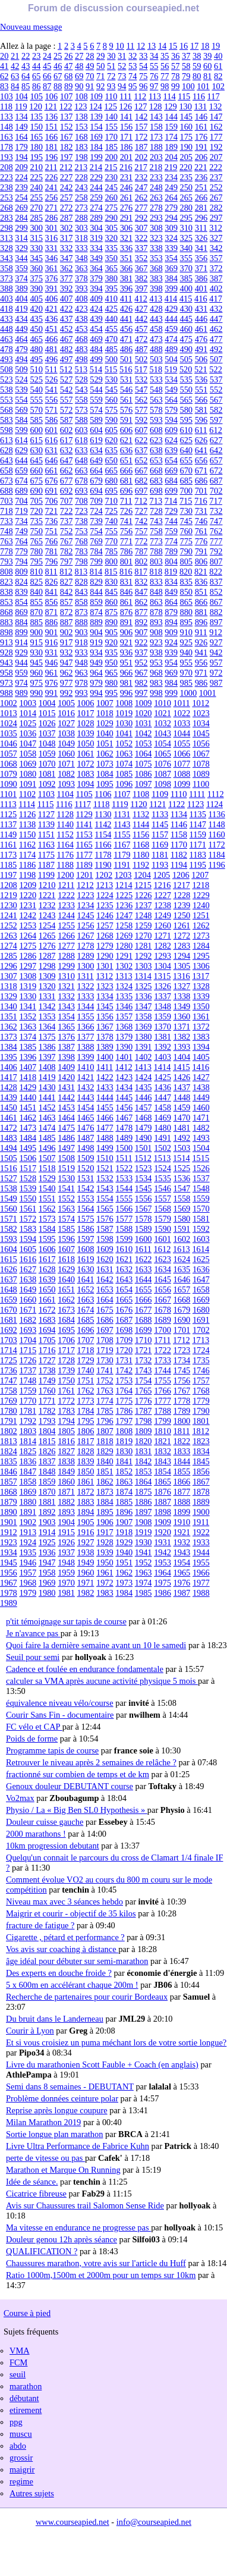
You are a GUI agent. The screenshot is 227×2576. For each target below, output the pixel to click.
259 (96, 197)
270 (36, 207)
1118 (101, 804)
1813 (8, 1441)
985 (186, 683)
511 (51, 369)
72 (111, 76)
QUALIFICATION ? (41, 2251)
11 (130, 46)
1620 (105, 1259)
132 (215, 106)
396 (126, 288)
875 (111, 612)
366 (126, 268)
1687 (124, 1320)
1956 (8, 1572)
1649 (27, 1289)
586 (51, 420)
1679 (182, 1309)
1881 (47, 1502)
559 (96, 399)
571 (51, 410)
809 (21, 571)
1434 (124, 1087)
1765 (143, 1390)
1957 (27, 1572)
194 (21, 157)
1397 (47, 1057)
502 (141, 359)
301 (51, 228)
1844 (182, 1461)
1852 (124, 1471)
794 (21, 561)
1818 (105, 1441)
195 (36, 157)
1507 (47, 1158)
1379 (124, 1036)
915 (36, 642)
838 (6, 592)
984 (171, 683)
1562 (47, 1208)
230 (111, 177)
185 (111, 147)
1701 (182, 1330)
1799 (162, 1421)
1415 (181, 1067)
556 (51, 399)
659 (21, 470)
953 (156, 662)
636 (126, 450)
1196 (216, 865)
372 (216, 268)
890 (111, 622)
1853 (143, 1471)
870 (36, 612)
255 (36, 197)
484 (96, 349)
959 (21, 672)
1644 (143, 1279)
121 (51, 106)
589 (96, 420)
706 (51, 501)
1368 (124, 1026)
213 (80, 167)
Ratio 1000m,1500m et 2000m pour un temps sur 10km (101, 2275)
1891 (27, 1512)
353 (156, 258)
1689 (162, 1320)
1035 (8, 733)
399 (171, 288)
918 (81, 642)
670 (186, 470)
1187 (46, 865)
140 (111, 116)
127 (140, 106)
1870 (47, 1491)
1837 (47, 1461)
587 (66, 420)
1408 (47, 1067)
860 (111, 602)
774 (171, 541)
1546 (162, 1188)
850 (186, 592)
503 (156, 359)
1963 (143, 1572)
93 (111, 86)
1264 (27, 935)
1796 (105, 1421)
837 (216, 581)
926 (201, 642)
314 (21, 238)
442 (141, 319)
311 (201, 228)
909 (171, 632)
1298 (47, 966)
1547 (182, 1188)
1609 (105, 1249)
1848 (47, 1471)
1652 (85, 1289)
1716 (47, 1350)
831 (126, 581)
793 (6, 561)
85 (25, 86)
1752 (105, 1380)
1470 (182, 1117)
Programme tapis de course (52, 1750)
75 (143, 76)
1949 (85, 1562)
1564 (85, 1208)
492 (216, 349)
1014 (27, 713)
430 (186, 308)
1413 (143, 1067)
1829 (105, 1451)
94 (122, 86)
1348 (162, 1006)
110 (111, 96)
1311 (85, 976)
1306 (201, 966)
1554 (105, 1198)
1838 (66, 1461)
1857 (8, 1481)
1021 (162, 713)
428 (156, 308)
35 (164, 56)
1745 (182, 1370)
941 (201, 652)
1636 (201, 1269)
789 (171, 551)
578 (156, 410)
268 (6, 207)
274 (96, 207)
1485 (47, 1138)
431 (201, 308)
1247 (124, 915)
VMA (20, 2350)
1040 (105, 733)
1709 (124, 1340)
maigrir (22, 2469)
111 (125, 96)
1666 (143, 1299)
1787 (143, 1411)
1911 (201, 1522)
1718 (85, 1350)
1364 (47, 1026)
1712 (181, 1340)
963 (81, 672)
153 (81, 126)
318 (81, 238)
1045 (201, 733)
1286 (27, 956)
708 (81, 501)
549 (171, 389)
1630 (85, 1269)
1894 (85, 1512)
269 (21, 207)
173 (156, 137)
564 (171, 399)
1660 (27, 1299)
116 (199, 96)
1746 (201, 1370)
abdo (18, 2446)
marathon (26, 2386)
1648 (8, 1289)
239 (21, 187)
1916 (85, 1532)
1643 (124, 1279)
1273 (201, 935)
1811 (182, 1431)
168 (81, 137)
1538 (8, 1188)
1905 (85, 1522)
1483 (8, 1138)
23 (36, 56)
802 (141, 561)
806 (201, 561)
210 (36, 167)
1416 (200, 1067)
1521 (105, 1168)
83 (4, 86)
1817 (85, 1441)
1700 (162, 1330)
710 (111, 501)
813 (80, 571)
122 (65, 106)
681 (126, 480)
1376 (66, 1036)
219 (171, 167)
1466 (105, 1117)
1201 (84, 875)
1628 (47, 1269)
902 (66, 632)
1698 (124, 1330)
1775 (124, 1400)
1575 (85, 1218)
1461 (8, 1117)
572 (66, 410)
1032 (162, 723)
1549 (8, 1198)
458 (156, 329)
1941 (143, 1552)
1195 (198, 865)
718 (6, 511)
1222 (66, 895)
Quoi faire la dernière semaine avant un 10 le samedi (96, 1645)
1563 (66, 1208)
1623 (162, 1259)
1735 (201, 1360)
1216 (162, 885)
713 (156, 501)
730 (186, 511)
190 (186, 147)
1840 (105, 1461)
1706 (66, 1340)
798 (81, 561)
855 (36, 602)
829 (96, 581)
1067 (201, 753)
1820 (143, 1441)
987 (216, 683)
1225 (124, 895)
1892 (47, 1512)
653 (156, 460)
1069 (27, 763)
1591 (182, 1229)
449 (21, 329)
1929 (124, 1542)
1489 (124, 1138)
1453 (66, 1107)
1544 (124, 1188)
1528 (27, 1178)
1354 (66, 1016)
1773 (85, 1400)
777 (216, 541)
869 (21, 612)
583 (6, 420)
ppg (16, 2422)
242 (66, 187)
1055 (182, 743)
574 (96, 410)
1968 (27, 1582)
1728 (66, 1360)
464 (21, 339)
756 (126, 531)
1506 (27, 1158)
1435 (143, 1087)
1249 (162, 915)
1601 (162, 1239)
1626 (8, 1269)
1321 (66, 986)
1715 (27, 1350)
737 (66, 521)
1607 (66, 1249)
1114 (26, 804)
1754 (143, 1380)
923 (156, 642)
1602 (182, 1239)
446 (201, 319)
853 (6, 602)
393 (81, 288)
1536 (182, 1178)
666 (126, 470)
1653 (105, 1289)
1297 (27, 966)
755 (111, 531)
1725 (8, 1360)
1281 (143, 945)
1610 (124, 1249)
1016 (66, 713)
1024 (8, 723)
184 (96, 147)
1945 (8, 1562)
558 (81, 399)
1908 (143, 1522)
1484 (27, 1138)
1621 (124, 1259)
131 (200, 106)
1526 (201, 1168)
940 (186, 652)
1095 (105, 784)
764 (21, 541)
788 (156, 551)
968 (156, 672)
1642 (105, 1279)
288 (81, 217)
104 (21, 96)
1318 (8, 986)
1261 (182, 925)
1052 (124, 743)
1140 (65, 824)
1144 (141, 824)
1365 (66, 1026)
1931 (162, 1542)
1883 (85, 1502)
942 (216, 652)
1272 (182, 935)
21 (15, 56)
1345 (105, 1006)
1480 (162, 1127)
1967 (8, 1582)
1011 (182, 703)
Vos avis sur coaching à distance (62, 1949)
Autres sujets (32, 2493)
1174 (27, 854)
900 (36, 632)
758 (156, 531)
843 (81, 592)
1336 (143, 996)
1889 (201, 1502)
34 (154, 56)
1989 (8, 1603)
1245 (85, 915)
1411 (104, 1067)
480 (36, 349)
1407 (27, 1067)
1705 (47, 1340)
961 (51, 672)
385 (186, 278)
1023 (201, 713)
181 (51, 147)
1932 (182, 1542)
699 (171, 490)
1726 (27, 1360)
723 (81, 511)
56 (164, 66)
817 (140, 571)
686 (201, 480)
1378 (105, 1036)
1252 (8, 925)
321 (126, 238)
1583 (27, 1229)
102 (218, 86)
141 (126, 116)
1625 (201, 1259)
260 (111, 197)
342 (216, 248)
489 (171, 349)
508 (6, 369)
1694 (47, 1330)
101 (203, 86)
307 (141, 228)
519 (171, 369)
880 (186, 612)
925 (186, 642)
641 (201, 450)
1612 (162, 1249)
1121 (157, 804)
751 (51, 531)
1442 (66, 1097)
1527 (8, 1178)
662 (66, 470)
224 (21, 177)
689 (21, 490)
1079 (8, 774)
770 (111, 541)
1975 (162, 1582)
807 (216, 561)
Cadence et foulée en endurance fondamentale (84, 1669)
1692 (8, 1330)
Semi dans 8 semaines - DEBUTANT (70, 2086)
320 (111, 238)
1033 (182, 723)
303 (81, 228)
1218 (200, 885)
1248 (143, 915)
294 (171, 217)
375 (36, 278)
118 (6, 106)
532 (141, 379)
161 (201, 126)
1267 (85, 935)
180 (36, 147)
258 (81, 197)
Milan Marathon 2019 (43, 2122)
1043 (162, 733)
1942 (162, 1552)
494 (21, 359)
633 (81, 450)
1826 (47, 1451)
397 (141, 288)
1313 (124, 976)
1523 (143, 1168)
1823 (201, 1441)
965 (111, 672)
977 (66, 683)
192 (216, 147)
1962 (124, 1572)
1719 (105, 1350)
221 (200, 167)
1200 (65, 875)
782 (66, 551)
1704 (27, 1340)
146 (201, 116)
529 (96, 379)
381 (126, 278)
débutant (24, 2398)
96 (143, 86)
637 (141, 450)
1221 (47, 895)
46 (57, 66)
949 (96, 662)
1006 (85, 703)
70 (90, 76)
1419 (47, 1077)
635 (111, 450)
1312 (104, 976)
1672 (47, 1309)
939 (171, 652)
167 (66, 137)
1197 (8, 875)
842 (66, 592)
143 (156, 116)
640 (186, 450)
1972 (105, 1582)
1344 (85, 1006)
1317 (200, 976)
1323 (105, 986)
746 (201, 521)
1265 (47, 935)
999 (171, 693)
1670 (8, 1309)
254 (21, 197)
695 (111, 490)
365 (111, 268)
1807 (105, 1431)
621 (126, 440)
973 (6, 683)
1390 (124, 1047)
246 (126, 187)
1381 (162, 1036)
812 (65, 571)
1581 (201, 1218)
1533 (124, 1178)
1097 (143, 784)
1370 (162, 1026)
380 (111, 278)
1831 (143, 1451)
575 (111, 410)
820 (186, 571)
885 (36, 622)
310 (186, 228)
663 (81, 470)
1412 (124, 1067)
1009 (143, 703)
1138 (27, 824)
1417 (8, 1077)
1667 (162, 1299)
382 (141, 278)
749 (21, 531)
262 (141, 197)
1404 (182, 1057)
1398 (66, 1057)
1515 (200, 1158)
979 (96, 683)
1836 (27, 1461)
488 (156, 349)
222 (215, 167)
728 (156, 511)
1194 (179, 865)
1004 (47, 703)
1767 (182, 1390)
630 (36, 450)
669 (171, 470)
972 (216, 672)
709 (96, 501)
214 (96, 167)
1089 (201, 774)
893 (156, 622)
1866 (182, 1481)
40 (218, 56)
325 (186, 238)
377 (66, 278)
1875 (143, 1491)
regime (21, 2481)
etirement (26, 2410)
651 (126, 460)
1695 (66, 1330)
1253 (27, 925)
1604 (8, 1249)
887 (66, 622)
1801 (201, 1421)
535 (186, 379)
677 (66, 480)
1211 (66, 885)
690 (36, 490)
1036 (27, 733)
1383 (201, 1036)
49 (90, 66)
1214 (124, 885)
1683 (47, 1320)
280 (186, 207)
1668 (182, 1299)
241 (51, 187)
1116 (64, 804)
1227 (162, 895)
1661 (47, 1299)
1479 (143, 1127)
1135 (198, 814)
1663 (85, 1299)
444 (171, 319)
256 (51, 197)
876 (126, 612)
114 (169, 96)
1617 (47, 1259)
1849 (66, 1471)
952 (141, 662)
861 (126, 602)
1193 (160, 865)
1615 (8, 1259)
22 (25, 56)
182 (66, 147)
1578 (143, 1218)
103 (6, 96)
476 (201, 339)
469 (96, 339)
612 (215, 430)
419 (21, 308)
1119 (120, 804)
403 (6, 298)
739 (96, 521)
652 (141, 460)
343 (6, 258)
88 (57, 86)
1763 (105, 1390)
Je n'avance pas (33, 1633)
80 (197, 76)
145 (186, 116)
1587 (105, 1229)
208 (6, 167)
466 (51, 339)
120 (35, 106)
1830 (124, 1451)
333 (81, 248)
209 (21, 167)
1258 (124, 925)
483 (81, 349)
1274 (8, 945)
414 (171, 298)
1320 (47, 986)
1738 (47, 1370)
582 (216, 410)
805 (186, 561)
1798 (143, 1421)
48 (79, 66)
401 (201, 288)
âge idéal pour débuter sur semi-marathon (77, 1961)
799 (96, 561)
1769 (8, 1400)
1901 (8, 1522)
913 (6, 642)
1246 (105, 915)
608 (156, 430)
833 (156, 581)
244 (96, 187)
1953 (162, 1562)
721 (51, 511)
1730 (105, 1360)
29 (100, 56)
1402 (143, 1057)
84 (15, 86)
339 (171, 248)
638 (156, 450)
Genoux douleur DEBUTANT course (69, 1786)
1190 (102, 865)
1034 (201, 723)
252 (216, 187)
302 (66, 228)
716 (200, 501)
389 (21, 288)
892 (141, 622)
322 (141, 238)
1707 (85, 1340)
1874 (124, 1491)
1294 (182, 956)
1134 (179, 814)
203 (156, 157)
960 (36, 672)
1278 (85, 945)
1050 (85, 743)
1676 (124, 1309)
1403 (162, 1057)
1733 (162, 1360)
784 (96, 551)
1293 (162, 956)
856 (51, 602)
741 (126, 521)
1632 (124, 1269)
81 (207, 76)
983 (156, 683)
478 (6, 349)
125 (110, 106)
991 (51, 693)
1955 (201, 1562)
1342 (47, 1006)
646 (51, 460)
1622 (143, 1259)
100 (188, 86)
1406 (8, 1067)
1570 (201, 1208)
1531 (85, 1178)
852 (216, 592)
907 (141, 632)
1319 (27, 986)
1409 (66, 1067)
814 (96, 571)
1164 (65, 844)
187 (141, 147)
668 (156, 470)
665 (111, 470)
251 (201, 187)
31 (122, 56)
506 (201, 359)
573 (81, 410)
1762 (85, 1390)
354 (171, 258)
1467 (124, 1117)
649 (96, 460)
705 (36, 501)
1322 (85, 986)
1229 (201, 895)
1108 (141, 794)
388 (6, 288)
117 (213, 96)
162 (216, 126)
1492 (182, 1138)
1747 (8, 1380)
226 (51, 177)
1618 (66, 1259)
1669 (201, 1299)
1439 (8, 1097)
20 (4, 56)
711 (126, 501)
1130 (102, 814)
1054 (162, 743)
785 (111, 551)
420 (36, 308)
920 (111, 642)
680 (111, 480)
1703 (8, 1340)
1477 (105, 1127)
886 (51, 622)
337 (141, 248)
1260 (162, 925)
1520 (85, 1168)
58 (186, 66)
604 (96, 430)
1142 (102, 824)
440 (111, 319)
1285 (8, 956)
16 (183, 46)
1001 (207, 693)
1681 (8, 1320)
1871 (66, 1491)
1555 (124, 1198)
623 (156, 440)
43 (25, 66)
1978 (8, 1593)
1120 (138, 804)
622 (141, 440)
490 (186, 349)
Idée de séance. (32, 2181)
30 (111, 56)
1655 (143, 1289)
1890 (8, 1512)
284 (21, 217)
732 (216, 511)
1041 (124, 733)
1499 (105, 1148)
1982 (85, 1593)
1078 (201, 763)
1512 (143, 1158)
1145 (160, 824)
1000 (188, 693)
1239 (182, 905)
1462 (27, 1117)
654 (171, 460)
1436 (162, 1087)
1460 (201, 1107)
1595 (47, 1239)
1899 (182, 1512)
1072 (85, 763)
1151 (46, 834)
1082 (66, 774)
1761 (66, 1390)
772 (141, 541)
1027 (66, 723)
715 (186, 501)
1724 (201, 1350)
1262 (201, 925)
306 (126, 228)
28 (90, 56)
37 (186, 56)
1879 (8, 1502)
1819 (124, 1441)
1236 (124, 905)
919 (96, 642)
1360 (182, 1016)
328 (6, 248)
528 (81, 379)
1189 (83, 865)
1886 (143, 1502)
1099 (182, 784)
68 (68, 76)
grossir (21, 2457)
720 (36, 511)
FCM (18, 2362)
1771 (47, 1400)
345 (36, 258)
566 (201, 399)
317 (66, 238)
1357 (124, 1016)
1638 (27, 1279)
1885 (124, 1502)
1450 (8, 1107)
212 (65, 167)
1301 (105, 966)
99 (175, 86)
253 (6, 197)
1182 (179, 854)
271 (51, 207)
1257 (105, 925)
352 (141, 258)
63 (15, 76)
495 (36, 359)
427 (141, 308)
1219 (8, 895)
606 (126, 430)
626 (201, 440)
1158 (179, 834)
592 (141, 420)
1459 (182, 1107)
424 (96, 308)
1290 (105, 956)
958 (6, 672)
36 (175, 56)
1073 (105, 763)
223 (6, 177)
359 (21, 268)
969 (171, 672)
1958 (47, 1572)
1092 (47, 784)
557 (66, 399)
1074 (124, 763)
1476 (85, 1127)
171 (126, 137)
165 (36, 137)
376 (51, 278)
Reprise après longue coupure (57, 2110)
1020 (143, 713)
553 (6, 399)
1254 (47, 925)
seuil (18, 2374)
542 (66, 389)
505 (186, 359)
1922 (201, 1532)
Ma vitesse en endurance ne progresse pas (78, 2227)
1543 (105, 1188)
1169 (160, 844)
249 (171, 187)
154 (96, 126)
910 (186, 632)
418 (6, 308)
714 (171, 501)
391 (51, 288)
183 (81, 147)
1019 (124, 713)
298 (6, 228)
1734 (182, 1360)
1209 (27, 885)
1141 (83, 824)
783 (81, 551)
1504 (201, 1148)
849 (171, 592)
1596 (66, 1239)
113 (155, 96)
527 (66, 379)
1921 (182, 1532)
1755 (162, 1380)
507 (216, 359)
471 (126, 339)
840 (36, 592)
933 (81, 652)
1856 (201, 1471)
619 (96, 440)
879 (171, 612)
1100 (201, 784)
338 (156, 248)
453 (81, 329)
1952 (143, 1562)
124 (95, 106)
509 (21, 369)
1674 (85, 1309)
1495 (27, 1148)
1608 (85, 1249)
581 (201, 410)
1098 (162, 784)
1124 (214, 804)
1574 (66, 1218)
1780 (8, 1411)
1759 (27, 1390)
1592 (201, 1229)
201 (126, 157)
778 (6, 551)
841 (51, 592)
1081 (47, 774)
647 (66, 460)
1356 (105, 1016)
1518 (47, 1168)
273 (81, 207)
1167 (122, 844)
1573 (47, 1218)
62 (4, 76)
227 (66, 177)
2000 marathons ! (36, 1833)
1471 (201, 1117)
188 (156, 147)
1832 (162, 1451)
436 (51, 319)
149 (21, 126)
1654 (124, 1289)
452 (66, 329)
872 (66, 612)
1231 (27, 905)
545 (111, 389)
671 (201, 470)
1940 (124, 1552)
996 (126, 693)
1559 (201, 1198)
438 (81, 319)
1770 (27, 1400)
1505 (8, 1158)
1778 (182, 1400)
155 (111, 126)
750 (36, 531)
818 (156, 571)
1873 (105, 1491)
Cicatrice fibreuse (36, 2193)
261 (126, 197)
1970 (66, 1582)
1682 (27, 1320)
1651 (66, 1289)
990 (36, 693)
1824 (8, 1451)
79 (186, 76)
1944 (201, 1552)
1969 (47, 1582)
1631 (105, 1269)
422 (66, 308)
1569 (182, 1208)
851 (201, 592)
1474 (47, 1127)
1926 (66, 1542)
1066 (182, 753)
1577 (124, 1218)
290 (111, 217)
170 (111, 137)
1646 (182, 1279)
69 (79, 76)
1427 (201, 1077)
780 (36, 551)
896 (201, 622)
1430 (47, 1087)
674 (21, 480)
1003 (27, 703)
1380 (143, 1036)
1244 (66, 915)
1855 (182, 1471)
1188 (65, 865)
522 (215, 369)
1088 (182, 774)
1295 (201, 956)
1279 (105, 945)
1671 (27, 1309)
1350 (201, 1006)
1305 (182, 966)
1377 (85, 1036)
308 (156, 228)
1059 (47, 753)
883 (6, 622)
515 (111, 369)
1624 (182, 1259)
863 (156, 602)
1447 (162, 1097)
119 (21, 106)
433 (6, 319)
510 (36, 369)
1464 (66, 1117)
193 (6, 157)
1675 (105, 1309)
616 (51, 440)
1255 (66, 925)
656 (201, 460)
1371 (182, 1026)
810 (36, 571)
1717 (66, 1350)
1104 (65, 794)
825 (36, 581)
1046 (8, 743)
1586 (85, 1229)
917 (66, 642)
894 (171, 622)
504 (171, 359)
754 (96, 531)
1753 (124, 1380)
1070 (47, 763)
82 (218, 76)
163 (6, 137)
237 (216, 177)
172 (141, 137)
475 (186, 339)
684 (171, 480)
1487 (85, 1138)
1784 (85, 1411)
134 (21, 116)
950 (111, 662)
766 (51, 541)
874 (96, 612)
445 (186, 319)
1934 (8, 1552)
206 (201, 157)
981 (126, 683)
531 (126, 379)
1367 (105, 1026)
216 (126, 167)
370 (186, 268)
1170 (179, 844)
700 (186, 490)
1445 (124, 1097)
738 (81, 521)
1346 (124, 1006)
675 (36, 480)
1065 (162, 753)
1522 (124, 1168)
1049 (66, 743)
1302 (124, 966)
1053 (143, 743)
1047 (27, 743)
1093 (66, 784)
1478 (124, 1127)
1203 (123, 875)
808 (6, 571)
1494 (8, 1148)
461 (201, 329)
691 (51, 490)
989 (21, 693)
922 (141, 642)
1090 (8, 784)
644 (21, 460)
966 (126, 672)
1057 (8, 753)
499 (96, 359)
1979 (27, 1593)
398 (156, 288)
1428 (8, 1087)
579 (171, 410)
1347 (143, 1006)
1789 (182, 1411)
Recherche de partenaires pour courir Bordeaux (87, 1996)
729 (171, 511)
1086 (143, 774)
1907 (124, 1522)
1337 (162, 996)
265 (186, 197)
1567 (143, 1208)
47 (68, 66)
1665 (124, 1299)
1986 (162, 1593)
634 (96, 450)
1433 (105, 1087)
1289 (85, 956)
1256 (85, 925)
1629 (66, 1269)
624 (171, 440)
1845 (201, 1461)
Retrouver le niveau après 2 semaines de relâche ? (91, 1762)
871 (51, 612)
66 (47, 76)
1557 (162, 1198)
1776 (143, 1400)
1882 (66, 1502)
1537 (201, 1178)
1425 (162, 1077)
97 (154, 86)
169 (96, 137)
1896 (124, 1512)
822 (215, 571)
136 (51, 116)
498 (81, 359)
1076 (162, 763)
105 (36, 96)
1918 (124, 1532)
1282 (162, 945)
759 (171, 531)
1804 (47, 1431)
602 (66, 430)
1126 (27, 814)
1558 (182, 1198)
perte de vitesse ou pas (45, 2158)
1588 (124, 1229)
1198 (27, 875)
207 (216, 157)
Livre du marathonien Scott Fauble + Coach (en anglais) (102, 2064)
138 (81, 116)
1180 (141, 854)
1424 (143, 1077)
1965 (182, 1572)
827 (66, 581)
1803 (27, 1431)
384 (171, 278)
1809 (143, 1431)
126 (126, 106)
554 (21, 399)
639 (171, 450)
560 (111, 399)
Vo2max (20, 1798)
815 (111, 571)
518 (156, 369)
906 (126, 632)
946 (51, 662)
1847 (27, 1471)
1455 (105, 1107)
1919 (143, 1532)
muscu (21, 2434)
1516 (8, 1168)
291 (126, 217)
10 (119, 46)
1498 (85, 1148)
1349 (182, 1006)
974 (21, 683)
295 (186, 217)
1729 (85, 1360)
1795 (85, 1421)
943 (6, 662)
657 (216, 460)
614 (21, 440)
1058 (27, 753)
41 (4, 66)
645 (36, 460)
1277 (66, 945)
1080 (27, 774)
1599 (124, 1239)
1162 (27, 844)
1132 (141, 814)
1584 (47, 1229)
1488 (105, 1138)
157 (141, 126)
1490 (143, 1138)
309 (171, 228)
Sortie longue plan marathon (54, 2134)
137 (66, 116)
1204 (142, 875)
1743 (143, 1370)
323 (156, 238)
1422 (105, 1077)
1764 (124, 1390)
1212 (85, 885)
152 (66, 126)
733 (6, 521)
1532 (105, 1178)
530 (111, 379)
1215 (143, 885)
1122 (176, 804)
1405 (201, 1057)
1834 (201, 1451)
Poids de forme (32, 1738)
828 (81, 581)
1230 (8, 905)
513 (80, 369)
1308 (27, 976)
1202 (103, 875)
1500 (124, 1148)
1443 (85, 1097)
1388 (85, 1047)
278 (156, 207)
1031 (143, 723)
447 (216, 319)
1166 (102, 844)
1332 (66, 996)
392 (66, 288)
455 (111, 329)
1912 (8, 1532)
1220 (27, 895)
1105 (83, 794)
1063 (124, 753)
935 (111, 652)
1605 (27, 1249)
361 (51, 268)
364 (96, 268)
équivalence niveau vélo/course (60, 1703)
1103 (46, 794)
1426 (182, 1077)
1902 (27, 1522)
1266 (66, 935)
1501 (143, 1148)
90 (79, 86)
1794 (66, 1421)
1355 (85, 1016)
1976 (182, 1582)
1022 (182, 713)
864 (171, 602)
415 (186, 298)
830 (111, 581)
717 (215, 501)
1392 (162, 1047)
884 (21, 622)
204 (171, 157)
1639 (47, 1279)
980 (111, 683)
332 (66, 248)
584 (21, 420)
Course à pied (27, 2313)
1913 (27, 1532)
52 (122, 66)
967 (141, 672)
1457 (143, 1107)
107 (66, 96)
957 (216, 662)
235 (186, 177)
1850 (85, 1471)
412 (140, 298)
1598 (105, 1239)
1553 (85, 1198)
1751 (85, 1380)
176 (201, 137)
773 (156, 541)
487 (141, 349)
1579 (162, 1218)
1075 (143, 763)
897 (216, 622)
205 (186, 157)
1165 (83, 844)
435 (36, 319)
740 (111, 521)
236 (201, 177)
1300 (85, 966)
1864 (143, 1481)
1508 (66, 1158)
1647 (201, 1279)
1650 (47, 1289)
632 (66, 450)
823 (6, 581)
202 (141, 157)
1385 (27, 1047)
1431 (66, 1087)
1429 (27, 1087)
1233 (66, 905)
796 (51, 561)
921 (126, 642)
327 (216, 238)
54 (143, 66)
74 (132, 76)
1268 (105, 935)
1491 (162, 1138)
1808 (124, 1431)
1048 (47, 743)
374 (21, 278)
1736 (8, 1370)
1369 (143, 1026)
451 (51, 329)
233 (156, 177)
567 (216, 399)
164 (21, 137)
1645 (162, 1279)
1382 (182, 1036)
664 (96, 470)
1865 (162, 1481)
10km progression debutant (52, 1845)
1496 (47, 1148)
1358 (143, 1016)
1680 (201, 1309)
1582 (8, 1229)
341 (201, 248)
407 (66, 298)
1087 (162, 774)
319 (96, 238)
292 (141, 217)
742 (141, 521)
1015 (47, 713)
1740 (85, 1370)
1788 (162, 1411)
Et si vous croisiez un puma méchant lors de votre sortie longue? (116, 2042)
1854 (162, 1471)
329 (21, 248)
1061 (85, 753)
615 (36, 440)
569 (21, 410)
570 (36, 410)
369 (171, 268)
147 (216, 116)
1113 (8, 804)
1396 (27, 1057)
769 (96, 541)
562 (141, 399)
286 (51, 217)
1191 (122, 865)
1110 (179, 794)
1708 (105, 1340)
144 (171, 116)
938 (156, 652)
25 (57, 56)
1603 (201, 1239)
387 (216, 278)
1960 (85, 1572)
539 (21, 389)
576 (126, 410)
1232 (47, 905)
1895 (105, 1512)
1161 (8, 844)
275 (111, 207)
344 (21, 258)
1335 (124, 996)
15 (173, 46)
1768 (201, 1390)
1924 (27, 1542)
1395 (8, 1057)
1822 (182, 1441)
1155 (122, 834)
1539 (27, 1188)
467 (66, 339)
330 (36, 248)
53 (132, 66)
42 (15, 66)
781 (51, 551)
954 (171, 662)
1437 (182, 1087)
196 (51, 157)
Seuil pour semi (32, 1657)
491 (201, 349)
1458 (162, 1107)
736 (51, 521)
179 (21, 147)
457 (141, 329)
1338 (182, 996)
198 (81, 157)
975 (36, 683)
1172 (216, 844)
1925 (47, 1542)
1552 (66, 1198)
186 (126, 147)
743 (156, 521)
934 (96, 652)
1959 (66, 1572)
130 (185, 106)
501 (126, 359)
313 (6, 238)
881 (201, 612)
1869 (27, 1491)
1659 (8, 1299)
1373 (8, 1036)
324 (171, 238)
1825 (27, 1451)
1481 (182, 1127)
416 (200, 298)
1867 (201, 1481)
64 (25, 76)
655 (186, 460)
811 (51, 571)
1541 (66, 1188)
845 (111, 592)
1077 (182, 763)
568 (6, 410)
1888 (182, 1502)
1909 (162, 1522)
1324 (124, 986)
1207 (200, 875)
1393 (182, 1047)
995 (111, 693)
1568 (162, 1208)
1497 (66, 1148)
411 (126, 298)
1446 (143, 1097)
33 (143, 56)
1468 (143, 1117)
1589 (143, 1229)
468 (81, 339)
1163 (46, 844)
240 (36, 187)
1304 (162, 966)
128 (155, 106)
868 (6, 612)
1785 (105, 1411)
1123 (195, 804)
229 (96, 177)
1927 (85, 1542)
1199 (46, 875)
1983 (105, 1593)
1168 (141, 844)
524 (21, 379)
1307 (8, 976)
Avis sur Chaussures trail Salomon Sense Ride (85, 2205)
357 (216, 258)
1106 (102, 794)
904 (96, 632)
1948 (66, 1562)
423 (81, 308)
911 (201, 632)
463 (6, 339)
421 (51, 308)
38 (197, 56)
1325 (143, 986)
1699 (143, 1330)
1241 (8, 915)
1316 (181, 976)
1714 (8, 1350)
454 (96, 329)
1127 (46, 814)
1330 (27, 996)
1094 (85, 784)
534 (171, 379)
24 (47, 56)
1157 (160, 834)
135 (36, 116)
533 (156, 379)
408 (81, 298)
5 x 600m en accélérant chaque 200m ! (72, 1985)
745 (186, 521)
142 (141, 116)
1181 (160, 854)
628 (6, 450)
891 (126, 622)
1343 (66, 1006)
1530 (66, 1178)
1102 (27, 794)
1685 (85, 1320)
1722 (162, 1350)
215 (111, 167)
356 (201, 258)
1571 (8, 1218)
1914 (47, 1532)
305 (111, 228)
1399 (85, 1057)
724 (96, 511)
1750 (66, 1380)
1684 (66, 1320)
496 (51, 359)
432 (216, 308)
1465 (85, 1117)
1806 (85, 1431)
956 (201, 662)
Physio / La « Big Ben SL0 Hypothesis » (76, 1810)
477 (216, 339)
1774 (105, 1400)
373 (6, 278)
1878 (201, 1491)
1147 (198, 824)
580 (186, 410)
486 (126, 349)
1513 (162, 1158)
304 (96, 228)
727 (141, 511)
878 (156, 612)
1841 (124, 1461)
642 (216, 450)
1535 (162, 1178)
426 (126, 308)
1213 (104, 885)
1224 (105, 895)
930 (36, 652)
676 (51, 480)
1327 (182, 986)
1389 (105, 1047)
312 (215, 228)
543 (81, 389)
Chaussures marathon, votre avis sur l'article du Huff (96, 2263)
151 (51, 126)
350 (111, 258)
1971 (85, 1582)
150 (36, 126)
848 (156, 592)
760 (186, 531)
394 (96, 288)
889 (96, 622)
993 (81, 693)
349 (96, 258)
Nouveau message (31, 27)
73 (122, 76)
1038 (66, 733)
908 (156, 632)
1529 (47, 1178)
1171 (198, 844)
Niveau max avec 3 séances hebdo (64, 1901)
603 (81, 430)
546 (126, 389)
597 (216, 420)
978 (81, 683)
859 (96, 602)
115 (184, 96)
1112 (215, 794)
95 (132, 86)
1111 (197, 794)
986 (201, 683)
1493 (201, 1138)
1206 (181, 875)
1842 (143, 1461)
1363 (27, 1026)
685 (186, 480)
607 (141, 430)
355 (186, 258)
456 (126, 329)
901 (51, 632)
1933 (201, 1542)
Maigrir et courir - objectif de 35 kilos (71, 1913)
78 (175, 76)
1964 (162, 1572)
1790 (201, 1411)
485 (111, 349)
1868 (8, 1491)
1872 (85, 1491)
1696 (85, 1330)
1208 (8, 885)
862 (141, 602)
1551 (47, 1198)
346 (51, 258)
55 (154, 66)
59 (197, 66)
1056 (201, 743)
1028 (85, 723)
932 (66, 652)
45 (47, 66)
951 (126, 662)
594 (171, 420)
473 (156, 339)
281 (201, 207)
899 (21, 632)
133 (6, 116)
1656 (162, 1289)
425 (111, 308)
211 (51, 167)
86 (36, 86)
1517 (27, 1168)
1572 (27, 1218)
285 (36, 217)
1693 (27, 1330)
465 (36, 339)
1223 (85, 895)
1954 (182, 1562)
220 (186, 167)
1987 (182, 1593)
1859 (47, 1481)
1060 (66, 753)
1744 (162, 1370)
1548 (201, 1188)
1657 (182, 1289)
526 (51, 379)
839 (21, 592)
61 (218, 66)
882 (216, 612)
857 (66, 602)
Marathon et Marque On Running (63, 2170)
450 (36, 329)
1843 (162, 1461)
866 (201, 602)
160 (186, 126)
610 (186, 430)
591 (126, 420)
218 (156, 167)
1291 (124, 956)
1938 (85, 1552)
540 (36, 389)
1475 (66, 1127)
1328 (201, 986)
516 (126, 369)
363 (81, 268)
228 (81, 177)
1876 (162, 1491)
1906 (105, 1522)
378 (81, 278)
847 (141, 592)
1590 (162, 1229)
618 (81, 440)
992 (66, 693)
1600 (143, 1239)
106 (51, 96)
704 (21, 501)
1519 (66, 1168)
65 (36, 76)
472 (141, 339)
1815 (47, 1441)
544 (96, 389)
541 (51, 389)
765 (36, 541)
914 (21, 642)
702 (216, 490)
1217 (181, 885)
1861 (85, 1481)
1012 (200, 703)
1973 (124, 1582)
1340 (8, 1006)
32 (132, 56)
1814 (27, 1441)
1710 (143, 1340)
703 (6, 501)
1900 (201, 1512)
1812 (200, 1431)
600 (36, 430)
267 (216, 197)
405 (36, 298)
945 (36, 662)
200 (111, 157)
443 (156, 319)
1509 (85, 1158)
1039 (85, 733)
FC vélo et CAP (34, 1726)
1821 (162, 1441)
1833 (182, 1451)
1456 (124, 1107)
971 (201, 672)
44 (36, 66)
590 (111, 420)
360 (36, 268)
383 (156, 278)
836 (201, 581)
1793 (47, 1421)
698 (156, 490)
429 (171, 308)
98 (164, 86)
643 (6, 460)
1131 (122, 814)
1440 (27, 1097)
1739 (66, 1370)
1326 (162, 986)
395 (111, 288)
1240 (201, 905)
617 (66, 440)
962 (66, 672)
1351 (8, 1016)
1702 (201, 1330)
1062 (105, 753)
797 (66, 561)
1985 (143, 1593)
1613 (181, 1249)
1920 (162, 1532)
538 (6, 389)
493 (6, 359)
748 (6, 531)
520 (186, 369)
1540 (47, 1188)
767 (66, 541)
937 (141, 652)
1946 (27, 1562)
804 (171, 561)
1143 (122, 824)
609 (171, 430)
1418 (27, 1077)
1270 (143, 935)
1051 (105, 743)
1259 (143, 925)
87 (47, 86)
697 (141, 490)
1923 (8, 1542)
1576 (105, 1218)
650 (111, 460)
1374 (27, 1036)
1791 (8, 1421)
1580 (182, 1218)
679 (96, 480)
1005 (66, 703)
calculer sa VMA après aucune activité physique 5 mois (102, 1681)
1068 (8, 763)
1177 (83, 854)
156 (126, 126)
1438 (201, 1087)
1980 (47, 1593)
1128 (65, 814)
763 (6, 541)
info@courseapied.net (153, 2522)
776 (201, 541)
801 (126, 561)
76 (154, 76)
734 (21, 521)
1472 (8, 1127)
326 (201, 238)
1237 (143, 905)
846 (126, 592)
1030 (124, 723)
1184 (216, 854)
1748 (27, 1380)
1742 (124, 1370)
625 (186, 440)
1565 (105, 1208)
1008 (124, 703)
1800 (182, 1421)
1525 (182, 1168)
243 (81, 187)
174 (171, 137)
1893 (66, 1512)
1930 (143, 1542)
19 (216, 46)
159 (171, 126)
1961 (105, 1572)
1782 (47, 1411)
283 (6, 217)
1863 (124, 1481)
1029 (105, 723)
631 (51, 450)
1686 (105, 1320)
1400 (105, 1057)
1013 (8, 713)
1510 (105, 1158)
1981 (66, 1593)
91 (90, 86)
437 (66, 319)
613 (6, 440)
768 (81, 541)
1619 (85, 1259)
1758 (8, 1390)
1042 (143, 733)
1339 (201, 996)
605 (111, 430)
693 (81, 490)
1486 (66, 1138)
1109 (160, 794)
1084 (105, 774)
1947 (47, 1562)
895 (186, 622)
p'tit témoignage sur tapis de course (66, 1621)
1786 (124, 1411)
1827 (66, 1451)
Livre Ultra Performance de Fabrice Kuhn (77, 2146)
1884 (105, 1502)
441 (126, 319)
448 (6, 329)
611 (201, 430)
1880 (27, 1502)
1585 (66, 1229)
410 (111, 298)
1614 (200, 1249)
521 (200, 369)
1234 (85, 905)
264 (171, 197)
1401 (124, 1057)
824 (21, 581)
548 (156, 389)
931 (51, 652)
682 (141, 480)
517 (140, 369)
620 (111, 440)
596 (201, 420)
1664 (105, 1299)
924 (171, 642)
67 (57, 76)
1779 (201, 1400)
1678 (162, 1309)
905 (111, 632)
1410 (85, 1067)
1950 (105, 1562)
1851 (105, 1471)
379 (96, 278)
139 (96, 116)
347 (66, 258)
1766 (162, 1390)
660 (36, 470)
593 (156, 420)
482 (66, 349)
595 (186, 420)
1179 (122, 854)
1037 (47, 733)
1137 (8, 824)
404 (21, 298)
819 (171, 571)
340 (186, 248)
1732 (143, 1360)
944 (21, 662)
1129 (83, 814)
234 (171, 177)
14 (162, 46)
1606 (47, 1249)
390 (36, 288)
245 (111, 187)
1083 (85, 774)
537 (216, 379)
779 (21, 551)
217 (140, 167)
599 (21, 430)
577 (141, 410)
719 (21, 511)
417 (215, 298)
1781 (27, 1411)
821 (200, 571)
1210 (47, 885)
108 (81, 96)
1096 (124, 784)
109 (96, 96)
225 (36, 177)
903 (81, 632)
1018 (105, 713)
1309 (47, 976)
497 (66, 359)
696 (126, 490)
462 (216, 329)
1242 (27, 915)
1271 (162, 935)
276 (126, 207)
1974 (143, 1582)
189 (171, 147)
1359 (162, 1016)
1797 (124, 1421)
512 (65, 369)
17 (194, 46)
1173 (8, 854)
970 (186, 672)
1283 (182, 945)
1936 (47, 1552)
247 (141, 187)
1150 (27, 834)
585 (36, 420)
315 (36, 238)
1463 (47, 1117)
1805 (66, 1431)
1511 (123, 1158)
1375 (47, 1036)
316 (51, 238)
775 (186, 541)
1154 (102, 834)
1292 (143, 956)
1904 (66, 1522)
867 (216, 602)
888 (81, 622)
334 (96, 248)
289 (96, 217)
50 (100, 66)
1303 (143, 966)
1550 (27, 1198)
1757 (201, 1380)
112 (140, 96)
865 (186, 602)
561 (126, 399)
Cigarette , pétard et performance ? (65, 1937)
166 (51, 137)
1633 (143, 1269)
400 (186, 288)
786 (126, 551)
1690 (182, 1320)
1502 (162, 1148)
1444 (105, 1097)
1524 (162, 1168)
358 (6, 268)
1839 (85, 1461)
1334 (105, 996)
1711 (162, 1340)
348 (81, 258)
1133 (160, 814)
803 (156, 561)
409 (96, 298)
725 (111, 511)
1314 (143, 976)
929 (21, 652)
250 (186, 187)
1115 (45, 804)
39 (207, 56)
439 (96, 319)
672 (216, 470)
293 (156, 217)
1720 (124, 1350)
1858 (27, 1481)
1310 (66, 976)
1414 (162, 1067)
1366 (85, 1026)
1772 (66, 1400)
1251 (201, 915)
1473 (27, 1127)
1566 (124, 1208)
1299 (66, 966)
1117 (82, 804)
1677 (143, 1309)
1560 (8, 1208)
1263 (8, 935)
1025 (27, 723)
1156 (141, 834)
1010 (162, 703)
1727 (47, 1360)
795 (36, 561)
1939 (105, 1552)
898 (6, 632)
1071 (66, 763)
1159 (198, 834)
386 (201, 278)
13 (151, 46)
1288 (66, 956)
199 (96, 157)
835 (186, 581)
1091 (27, 784)
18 (205, 46)
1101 (8, 794)
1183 (198, 854)
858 (81, 602)
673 (6, 480)
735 (36, 521)
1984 (124, 1593)
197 (66, 157)
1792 (27, 1421)
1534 (143, 1178)
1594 (27, 1239)
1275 (27, 945)
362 (66, 268)
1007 (105, 703)
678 (81, 480)
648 (81, 460)
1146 (179, 824)
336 (126, 248)
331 (51, 248)
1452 (47, 1107)
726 (126, 511)
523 (6, 379)
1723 (182, 1350)
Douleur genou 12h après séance (61, 2239)
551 (201, 389)
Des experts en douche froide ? (59, 1973)
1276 (47, 945)
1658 (201, 1289)
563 (156, 399)
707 (66, 501)
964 (96, 672)
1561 (27, 1208)
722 (66, 511)
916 (51, 642)
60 (207, 66)
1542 (85, 1188)
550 (186, 389)
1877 (182, 1491)
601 (51, 430)
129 (170, 106)
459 (171, 329)
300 (36, 228)
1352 (27, 1016)
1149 (8, 834)
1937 (66, 1552)
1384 (8, 1047)
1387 (66, 1047)
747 (216, 521)
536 (201, 379)
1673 (66, 1309)
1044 (182, 733)
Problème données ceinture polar (62, 2098)
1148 (216, 824)
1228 (182, 895)
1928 (105, 1542)
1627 (27, 1269)
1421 (85, 1077)
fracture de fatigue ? (40, 1925)
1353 (47, 1016)
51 (111, 66)
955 (186, 662)
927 (216, 642)
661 (51, 470)
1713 (200, 1340)
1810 (162, 1431)
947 (66, 662)
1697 (105, 1330)
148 (6, 126)
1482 (201, 1127)
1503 (182, 1148)
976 (51, 683)
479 (21, 349)
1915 (66, 1532)
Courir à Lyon (30, 2030)
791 (201, 551)
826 (51, 581)
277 (141, 207)
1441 (47, 1097)
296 (201, 217)
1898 (162, 1512)
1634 (162, 1269)
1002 (8, 703)
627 (216, 440)
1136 (216, 814)
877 (141, 612)
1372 (201, 1026)
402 (216, 288)
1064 (143, 753)
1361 (201, 1016)
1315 (162, 976)
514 (96, 369)
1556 (143, 1198)
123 (80, 106)
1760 (47, 1390)
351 (126, 258)
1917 (105, 1532)
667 (141, 470)
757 (141, 531)
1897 (143, 1512)
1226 (143, 895)
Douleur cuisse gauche (44, 1822)
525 (36, 379)
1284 (201, 945)
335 (111, 248)
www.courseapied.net (72, 2522)
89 (68, 86)
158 (156, 126)
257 (66, 197)
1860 (66, 1481)
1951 (124, 1562)
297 (216, 217)
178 (6, 147)
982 (141, 683)
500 (111, 359)
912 (215, 632)
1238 (162, 905)
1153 (83, 834)
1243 (47, 915)
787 (141, 551)
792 (216, 551)
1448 (182, 1097)
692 (66, 490)
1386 (47, 1047)
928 (6, 652)
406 (51, 298)
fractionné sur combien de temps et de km (77, 1774)
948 (81, 662)
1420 (66, 1077)
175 (186, 137)
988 (6, 693)
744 (171, 521)
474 (171, 339)
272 (66, 207)
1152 (65, 834)
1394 (201, 1047)
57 (175, 66)
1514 (181, 1158)
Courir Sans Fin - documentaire (60, 1715)
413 (156, 298)
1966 (201, 1572)
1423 (124, 1077)
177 (216, 137)
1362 (8, 1026)
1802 (8, 1431)
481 (51, 349)
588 (81, 420)
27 (79, 56)
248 (156, 187)
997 (141, 693)
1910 (182, 1522)
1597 (85, 1239)
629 (21, 450)
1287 (47, 956)
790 (186, 551)
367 (141, 268)
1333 (85, 996)
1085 (124, 774)
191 (201, 147)
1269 (124, 935)
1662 (66, 1299)
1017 (85, 713)
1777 (162, 1400)
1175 (46, 854)
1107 (122, 794)
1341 (27, 1006)
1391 (143, 1047)
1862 (105, 1481)
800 (111, 561)
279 (171, 207)
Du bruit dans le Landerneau (54, 2018)
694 (96, 490)
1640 (66, 1279)
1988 (201, 1593)
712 (140, 501)
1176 (65, 854)
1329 (8, 996)
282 (216, 207)
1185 (8, 865)
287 (66, 217)
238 (6, 187)
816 (126, 571)
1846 (8, 1471)
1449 (201, 1097)
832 (141, 581)
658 (6, 470)
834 (171, 581)
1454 (85, 1107)
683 (156, 480)
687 (216, 480)
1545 (143, 1188)
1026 (47, 723)
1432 (85, 1087)
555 (36, 399)
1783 (66, 1411)
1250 (182, 915)
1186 (27, 865)
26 (68, 56)
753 (81, 531)
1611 (143, 1249)
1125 (8, 814)
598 (6, 430)
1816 (66, 1441)
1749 (47, 1380)
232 (141, 177)
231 (126, 177)
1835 (8, 1461)
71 (100, 76)
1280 (124, 945)
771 (126, 541)
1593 (8, 1239)
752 (66, 531)
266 (201, 197)
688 (6, 490)
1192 (141, 865)
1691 (201, 1320)
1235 (105, 905)
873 (81, 612)
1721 (143, 1350)
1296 (8, 966)
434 (21, 319)
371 (201, 268)
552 (216, 389)
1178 (102, 854)
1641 (85, 1279)
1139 (46, 824)
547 (141, 389)
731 (201, 511)
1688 (143, 1320)
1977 (201, 1582)
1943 (182, 1552)
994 (96, 693)
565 (186, 399)
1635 (182, 1269)
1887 (162, 1502)
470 (111, 339)
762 (216, 531)
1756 (182, 1380)
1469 (162, 1117)
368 (156, 268)
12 (141, 46)
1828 (85, 1451)
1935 (27, 1552)
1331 (47, 996)
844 (96, 592)
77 (164, 76)
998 (156, 693)
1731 (124, 1360)
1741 (105, 1370)
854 (21, 602)
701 (201, 490)
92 (100, 86)
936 (126, 652)
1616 (27, 1259)
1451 (27, 1107)
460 (186, 329)
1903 (47, 1522)
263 (156, 197)
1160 (216, 834)
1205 (162, 875)
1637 (8, 1279)
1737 (27, 1370)
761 (201, 531)
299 (21, 228)
